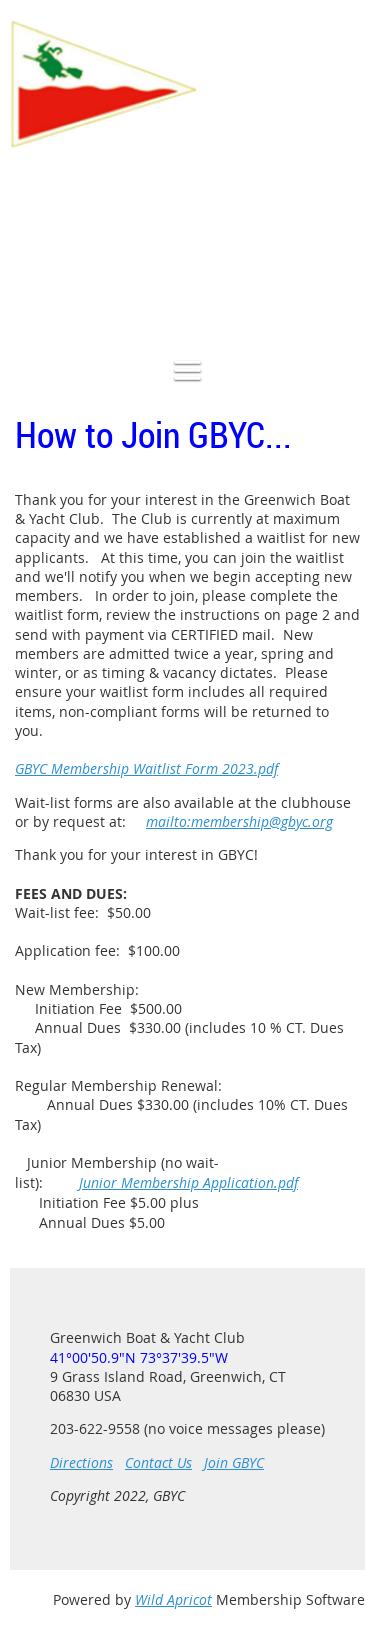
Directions (81, 1462)
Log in (345, 255)
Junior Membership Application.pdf (188, 1182)
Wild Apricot (173, 1599)
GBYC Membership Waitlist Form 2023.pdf (146, 768)
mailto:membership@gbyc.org (239, 821)
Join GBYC (234, 1462)
